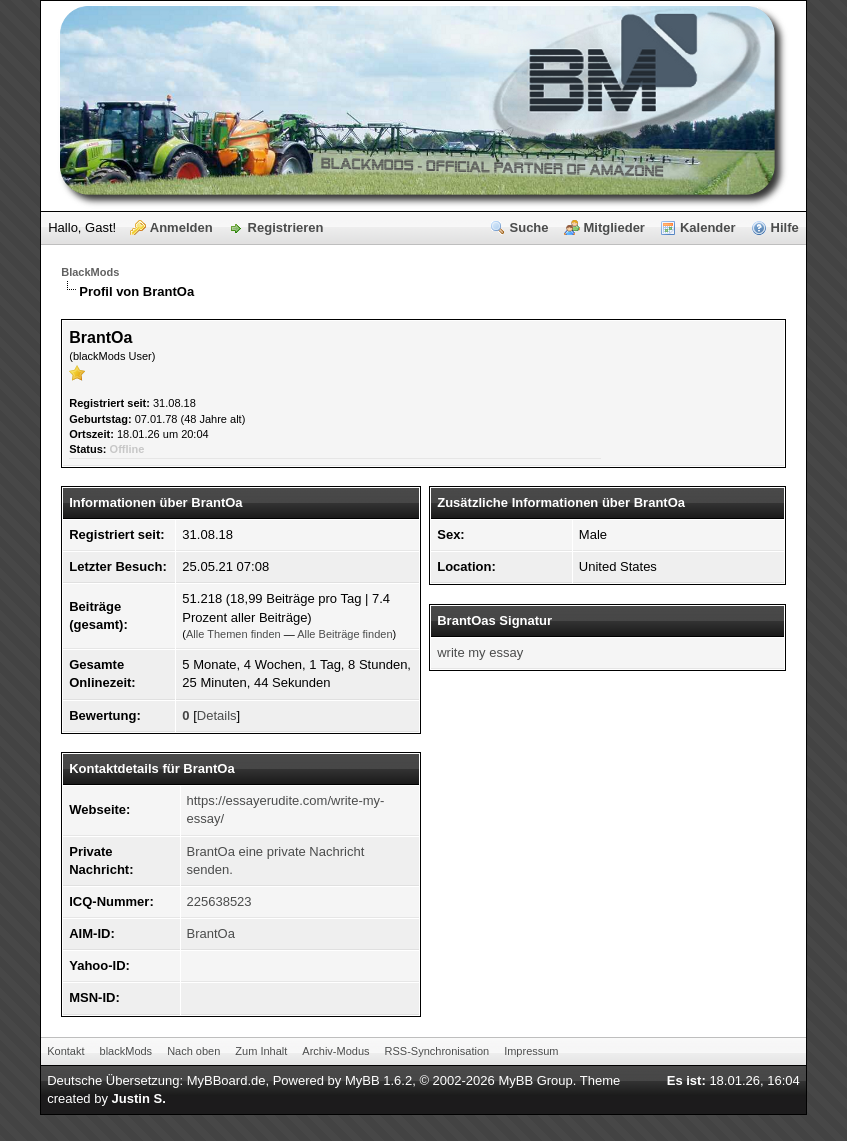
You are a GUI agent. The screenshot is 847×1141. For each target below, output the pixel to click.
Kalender (708, 227)
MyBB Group (535, 1080)
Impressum (531, 1051)
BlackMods (90, 272)
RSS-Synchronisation (437, 1051)
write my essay (480, 652)
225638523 (219, 901)
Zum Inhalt (261, 1051)
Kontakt (65, 1051)
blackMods (126, 1051)
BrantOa (211, 933)
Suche (529, 227)
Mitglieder (614, 227)
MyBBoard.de (226, 1080)
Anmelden (181, 227)
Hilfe (785, 227)
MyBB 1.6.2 (378, 1080)
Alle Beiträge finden (344, 634)
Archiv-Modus (335, 1051)
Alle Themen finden (233, 634)
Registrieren (286, 227)
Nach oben (193, 1051)
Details (217, 715)
